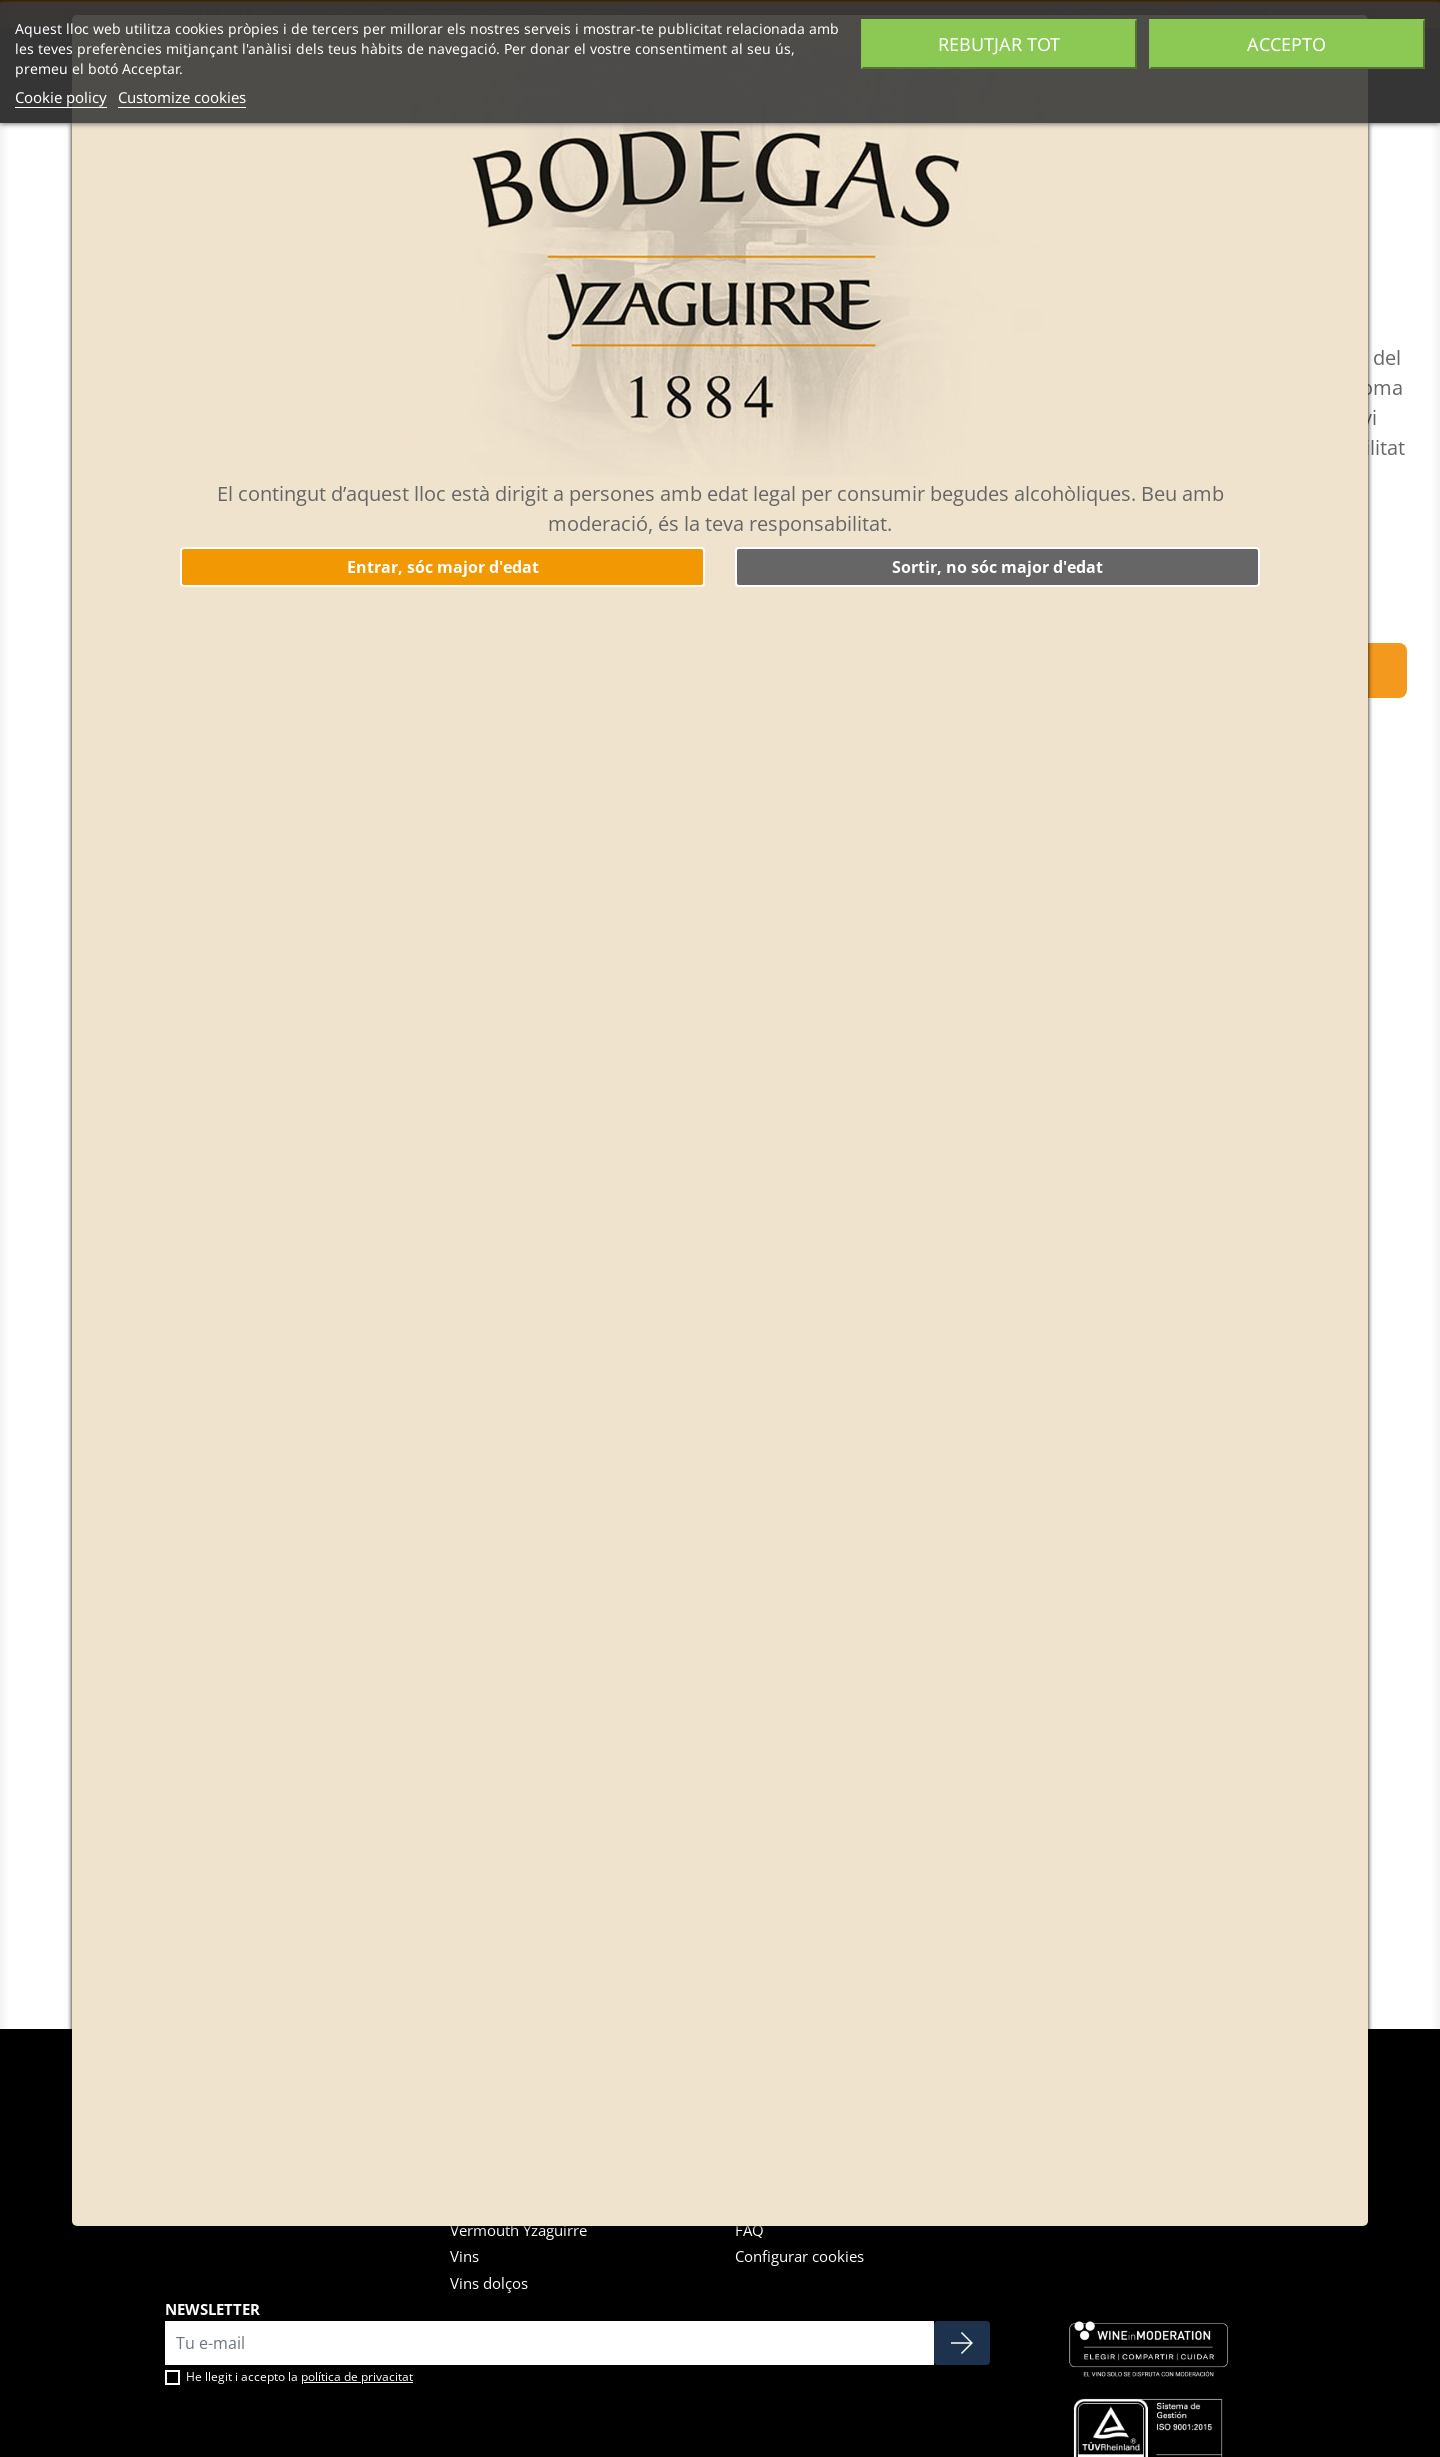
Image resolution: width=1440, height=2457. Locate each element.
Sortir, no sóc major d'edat (997, 567)
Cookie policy (61, 97)
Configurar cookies (799, 2256)
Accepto (1286, 44)
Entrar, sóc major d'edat (443, 567)
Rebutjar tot (999, 44)
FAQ (749, 2230)
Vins (464, 2256)
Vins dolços (489, 2283)
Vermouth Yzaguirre (518, 2230)
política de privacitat (357, 2376)
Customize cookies (182, 97)
